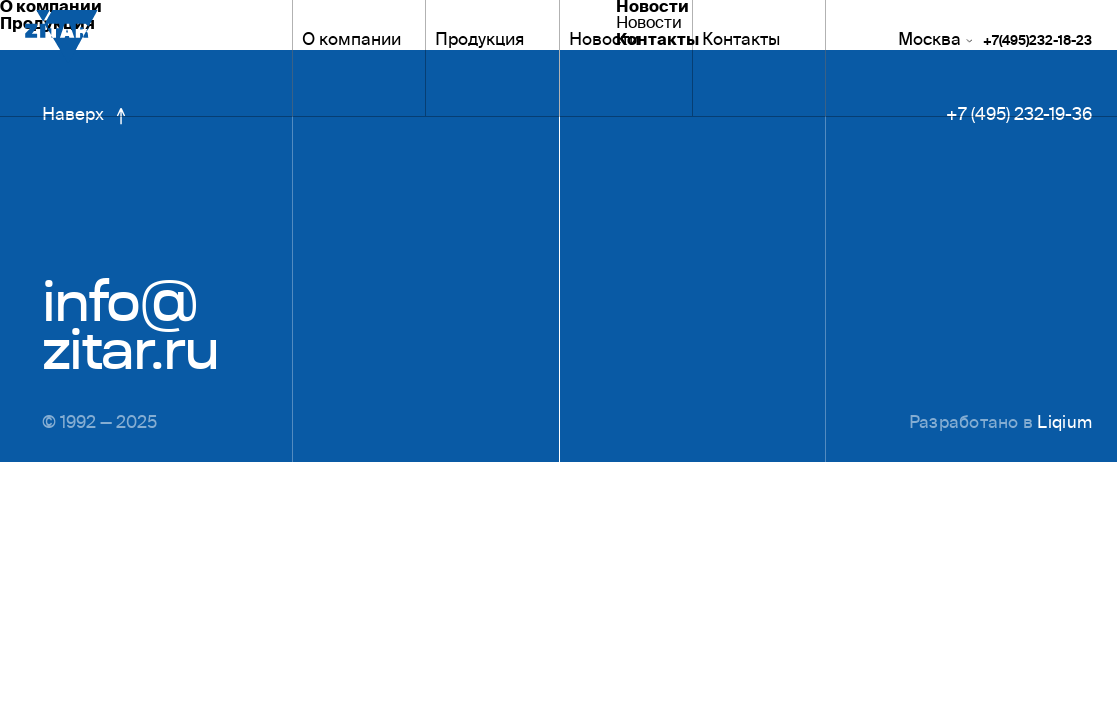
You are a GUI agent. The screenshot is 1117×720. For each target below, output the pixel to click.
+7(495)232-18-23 (1037, 42)
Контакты (741, 41)
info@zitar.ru (129, 325)
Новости (604, 41)
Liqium (1064, 424)
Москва (935, 41)
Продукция (479, 41)
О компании (351, 41)
